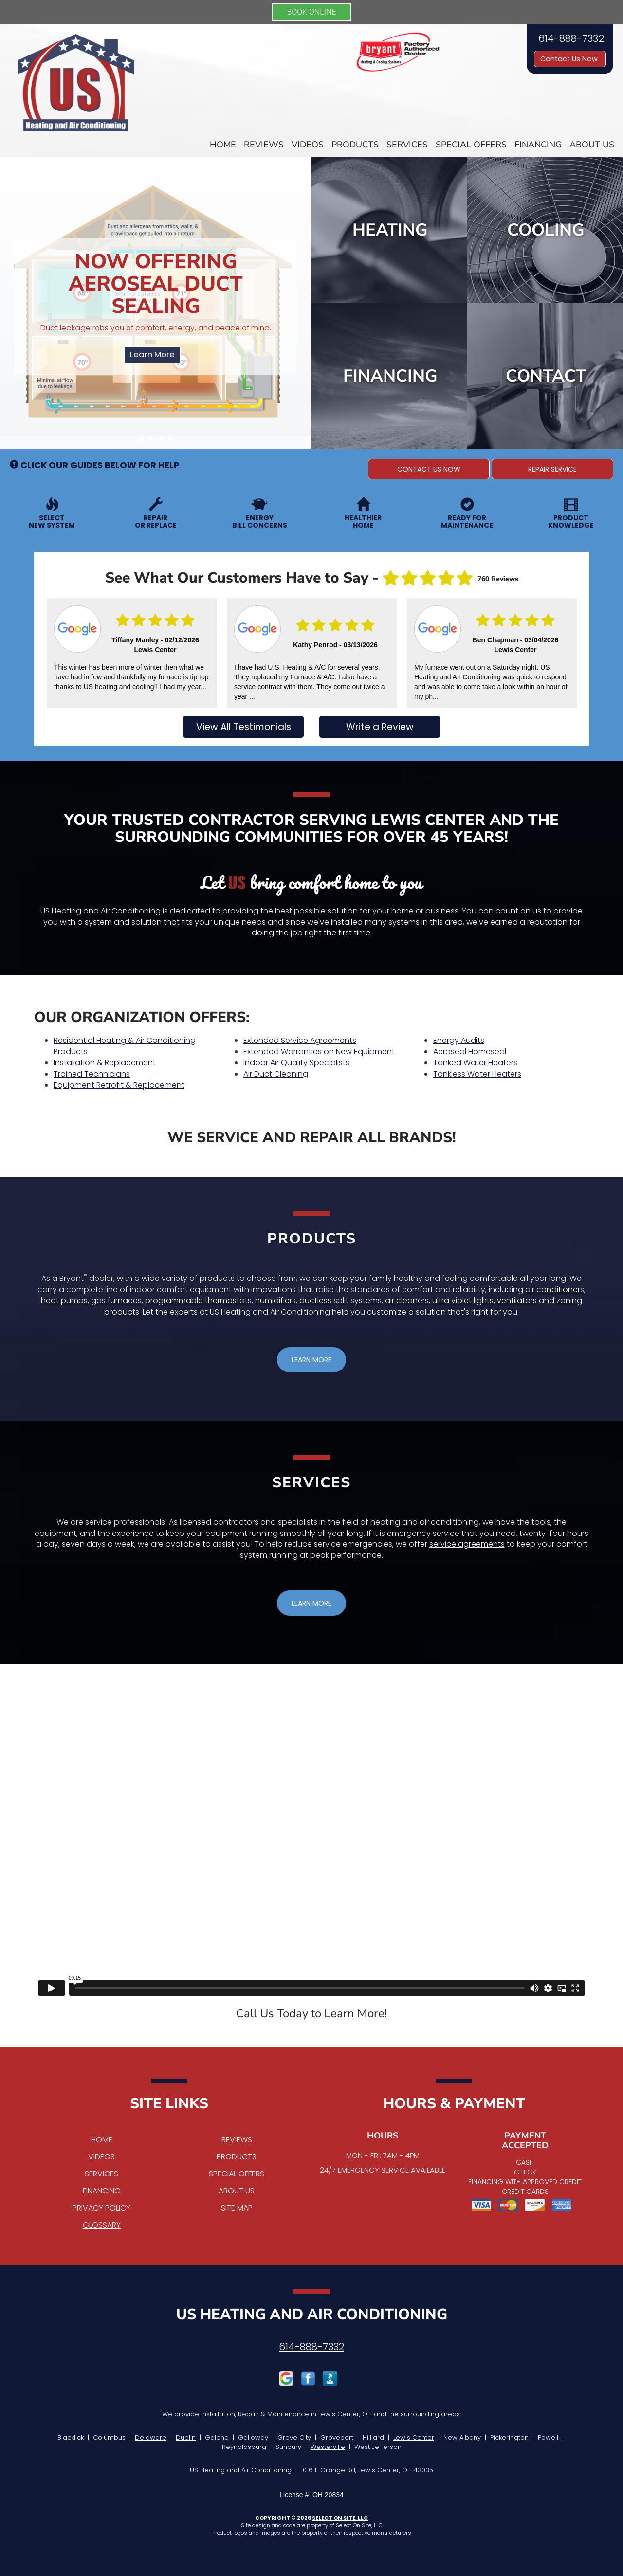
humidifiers (275, 1300)
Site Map (237, 2207)
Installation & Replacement (105, 1062)
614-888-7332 (311, 2347)
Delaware (150, 2437)
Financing (538, 144)
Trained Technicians (92, 1073)
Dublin (186, 2437)
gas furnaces (116, 1300)
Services (407, 144)
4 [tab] (173, 442)
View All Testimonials (243, 726)
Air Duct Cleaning (275, 1073)
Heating (390, 230)
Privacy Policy (101, 2207)
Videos (308, 144)
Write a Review (380, 726)
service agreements (467, 1544)
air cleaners (407, 1300)
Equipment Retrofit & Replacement (119, 1085)
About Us (591, 144)
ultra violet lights (463, 1300)
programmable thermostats (198, 1300)
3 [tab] (163, 442)
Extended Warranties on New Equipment (319, 1051)
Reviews (264, 144)
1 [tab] (143, 442)
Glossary (102, 2224)
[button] (429, 469)
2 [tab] (153, 442)
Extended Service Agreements (299, 1040)
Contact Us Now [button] (570, 59)
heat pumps (64, 1300)
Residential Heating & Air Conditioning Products (125, 1046)
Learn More (152, 354)
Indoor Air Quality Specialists (296, 1062)
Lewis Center (413, 2437)
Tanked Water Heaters (475, 1062)
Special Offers (471, 144)
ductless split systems (340, 1300)
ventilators (517, 1300)
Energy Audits (458, 1040)
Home (223, 144)
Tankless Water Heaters (477, 1073)
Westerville (328, 2446)
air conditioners (554, 1289)
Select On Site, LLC (340, 2517)
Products (355, 144)
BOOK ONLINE (311, 12)
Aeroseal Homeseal (469, 1051)
